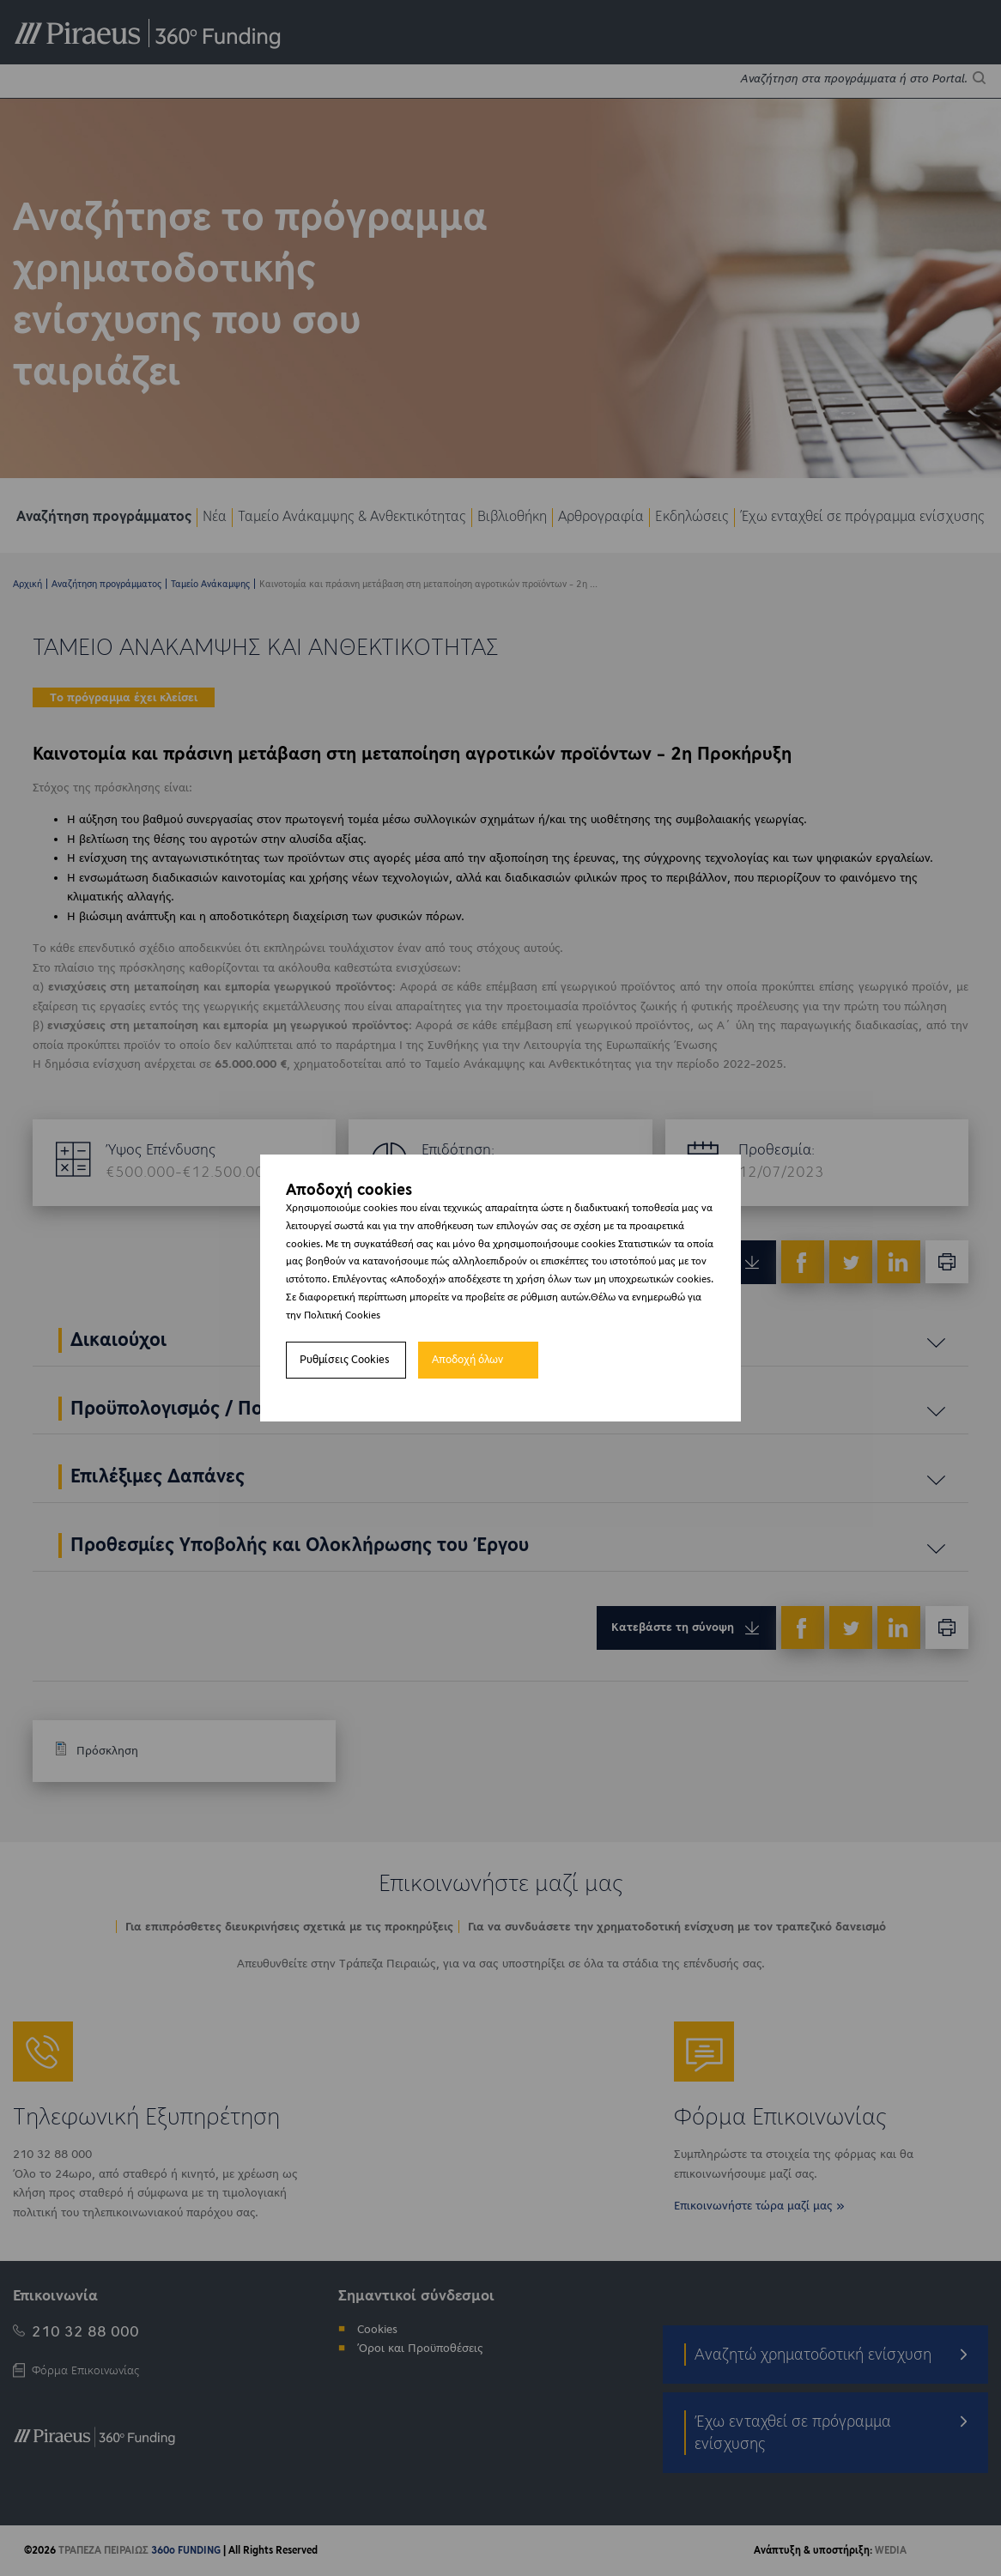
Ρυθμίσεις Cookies (345, 1360)
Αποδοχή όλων (467, 1360)
